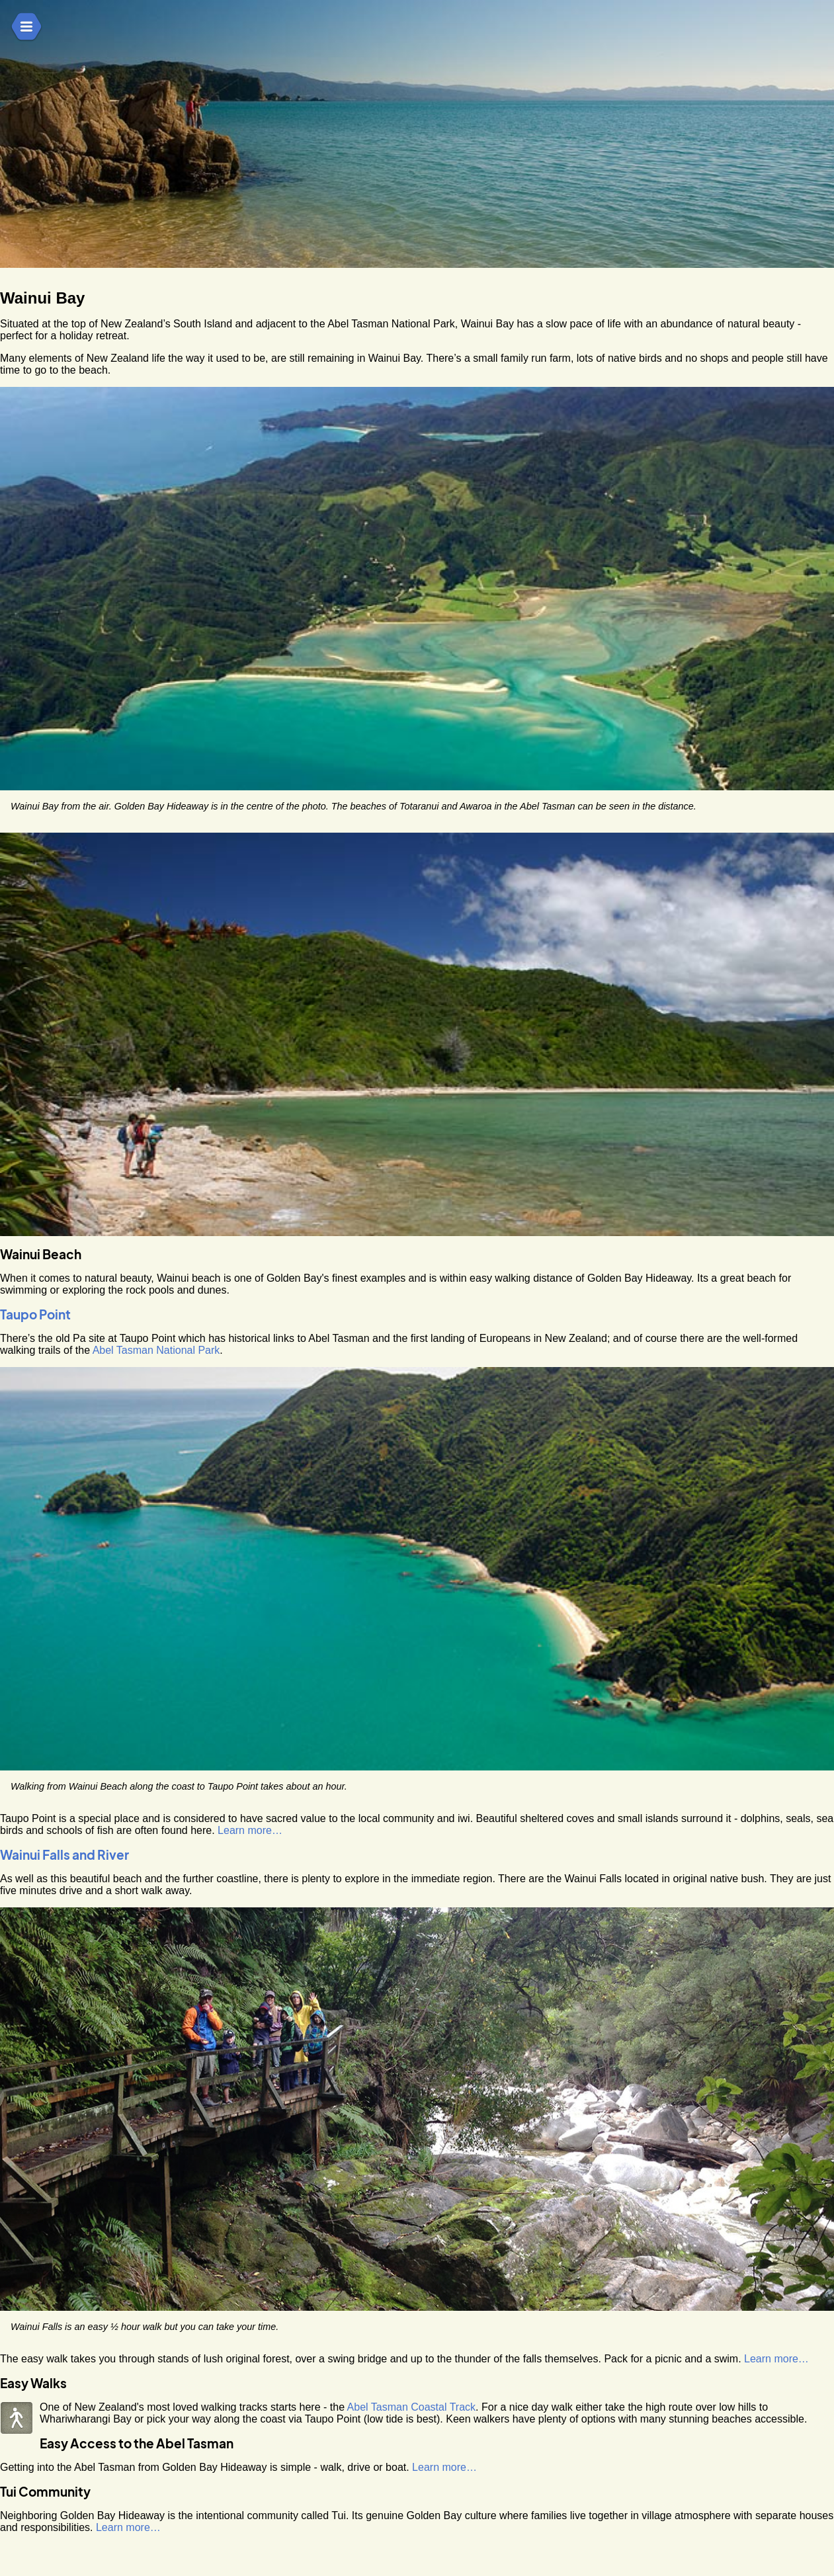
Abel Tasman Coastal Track (411, 2407)
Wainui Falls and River (64, 1854)
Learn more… (250, 1830)
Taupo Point (35, 1314)
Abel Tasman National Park (156, 1350)
